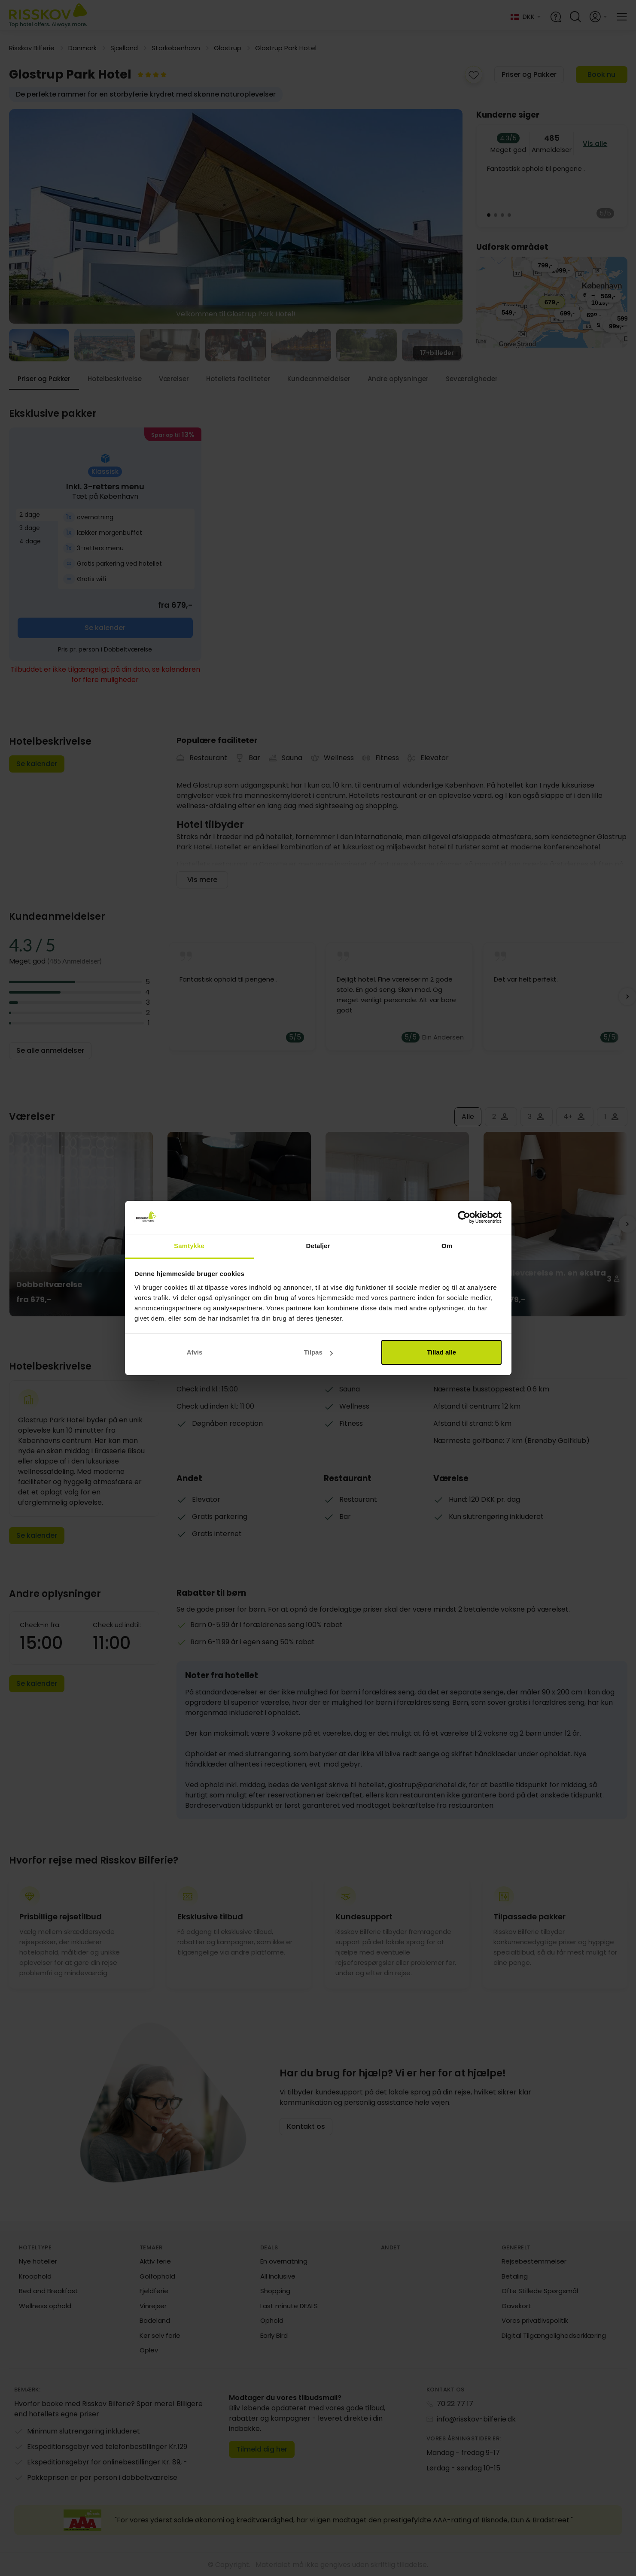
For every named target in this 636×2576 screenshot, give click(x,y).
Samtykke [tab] (189, 1245)
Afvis (195, 1352)
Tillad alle (441, 1352)
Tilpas (318, 1352)
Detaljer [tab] (318, 1245)
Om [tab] (446, 1245)
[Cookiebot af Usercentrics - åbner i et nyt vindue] (464, 1217)
